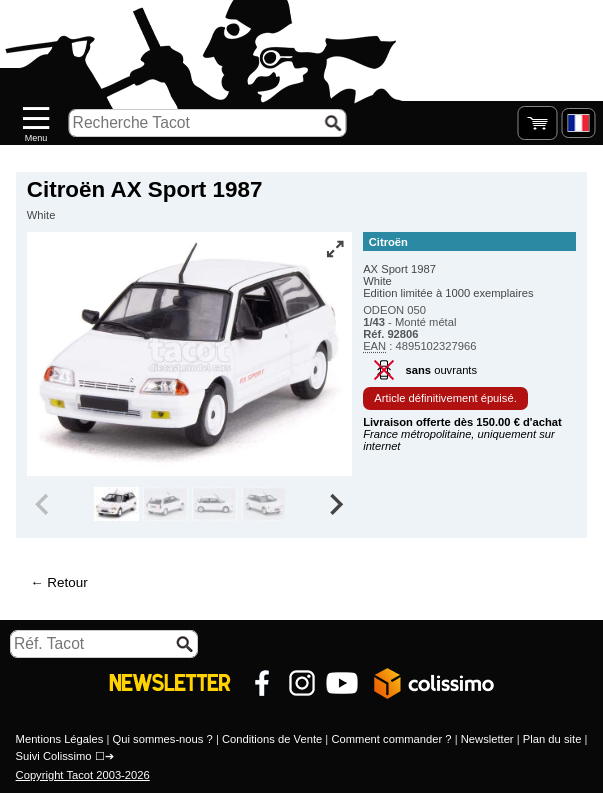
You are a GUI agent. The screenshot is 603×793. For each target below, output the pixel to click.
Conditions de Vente (272, 739)
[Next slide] (335, 504)
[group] (116, 504)
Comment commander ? (391, 739)
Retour (67, 582)
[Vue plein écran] (335, 249)
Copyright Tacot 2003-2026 (83, 775)
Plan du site (552, 739)
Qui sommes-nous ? (163, 739)
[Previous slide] (44, 504)
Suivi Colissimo (54, 756)
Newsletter (487, 739)
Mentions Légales (60, 739)
